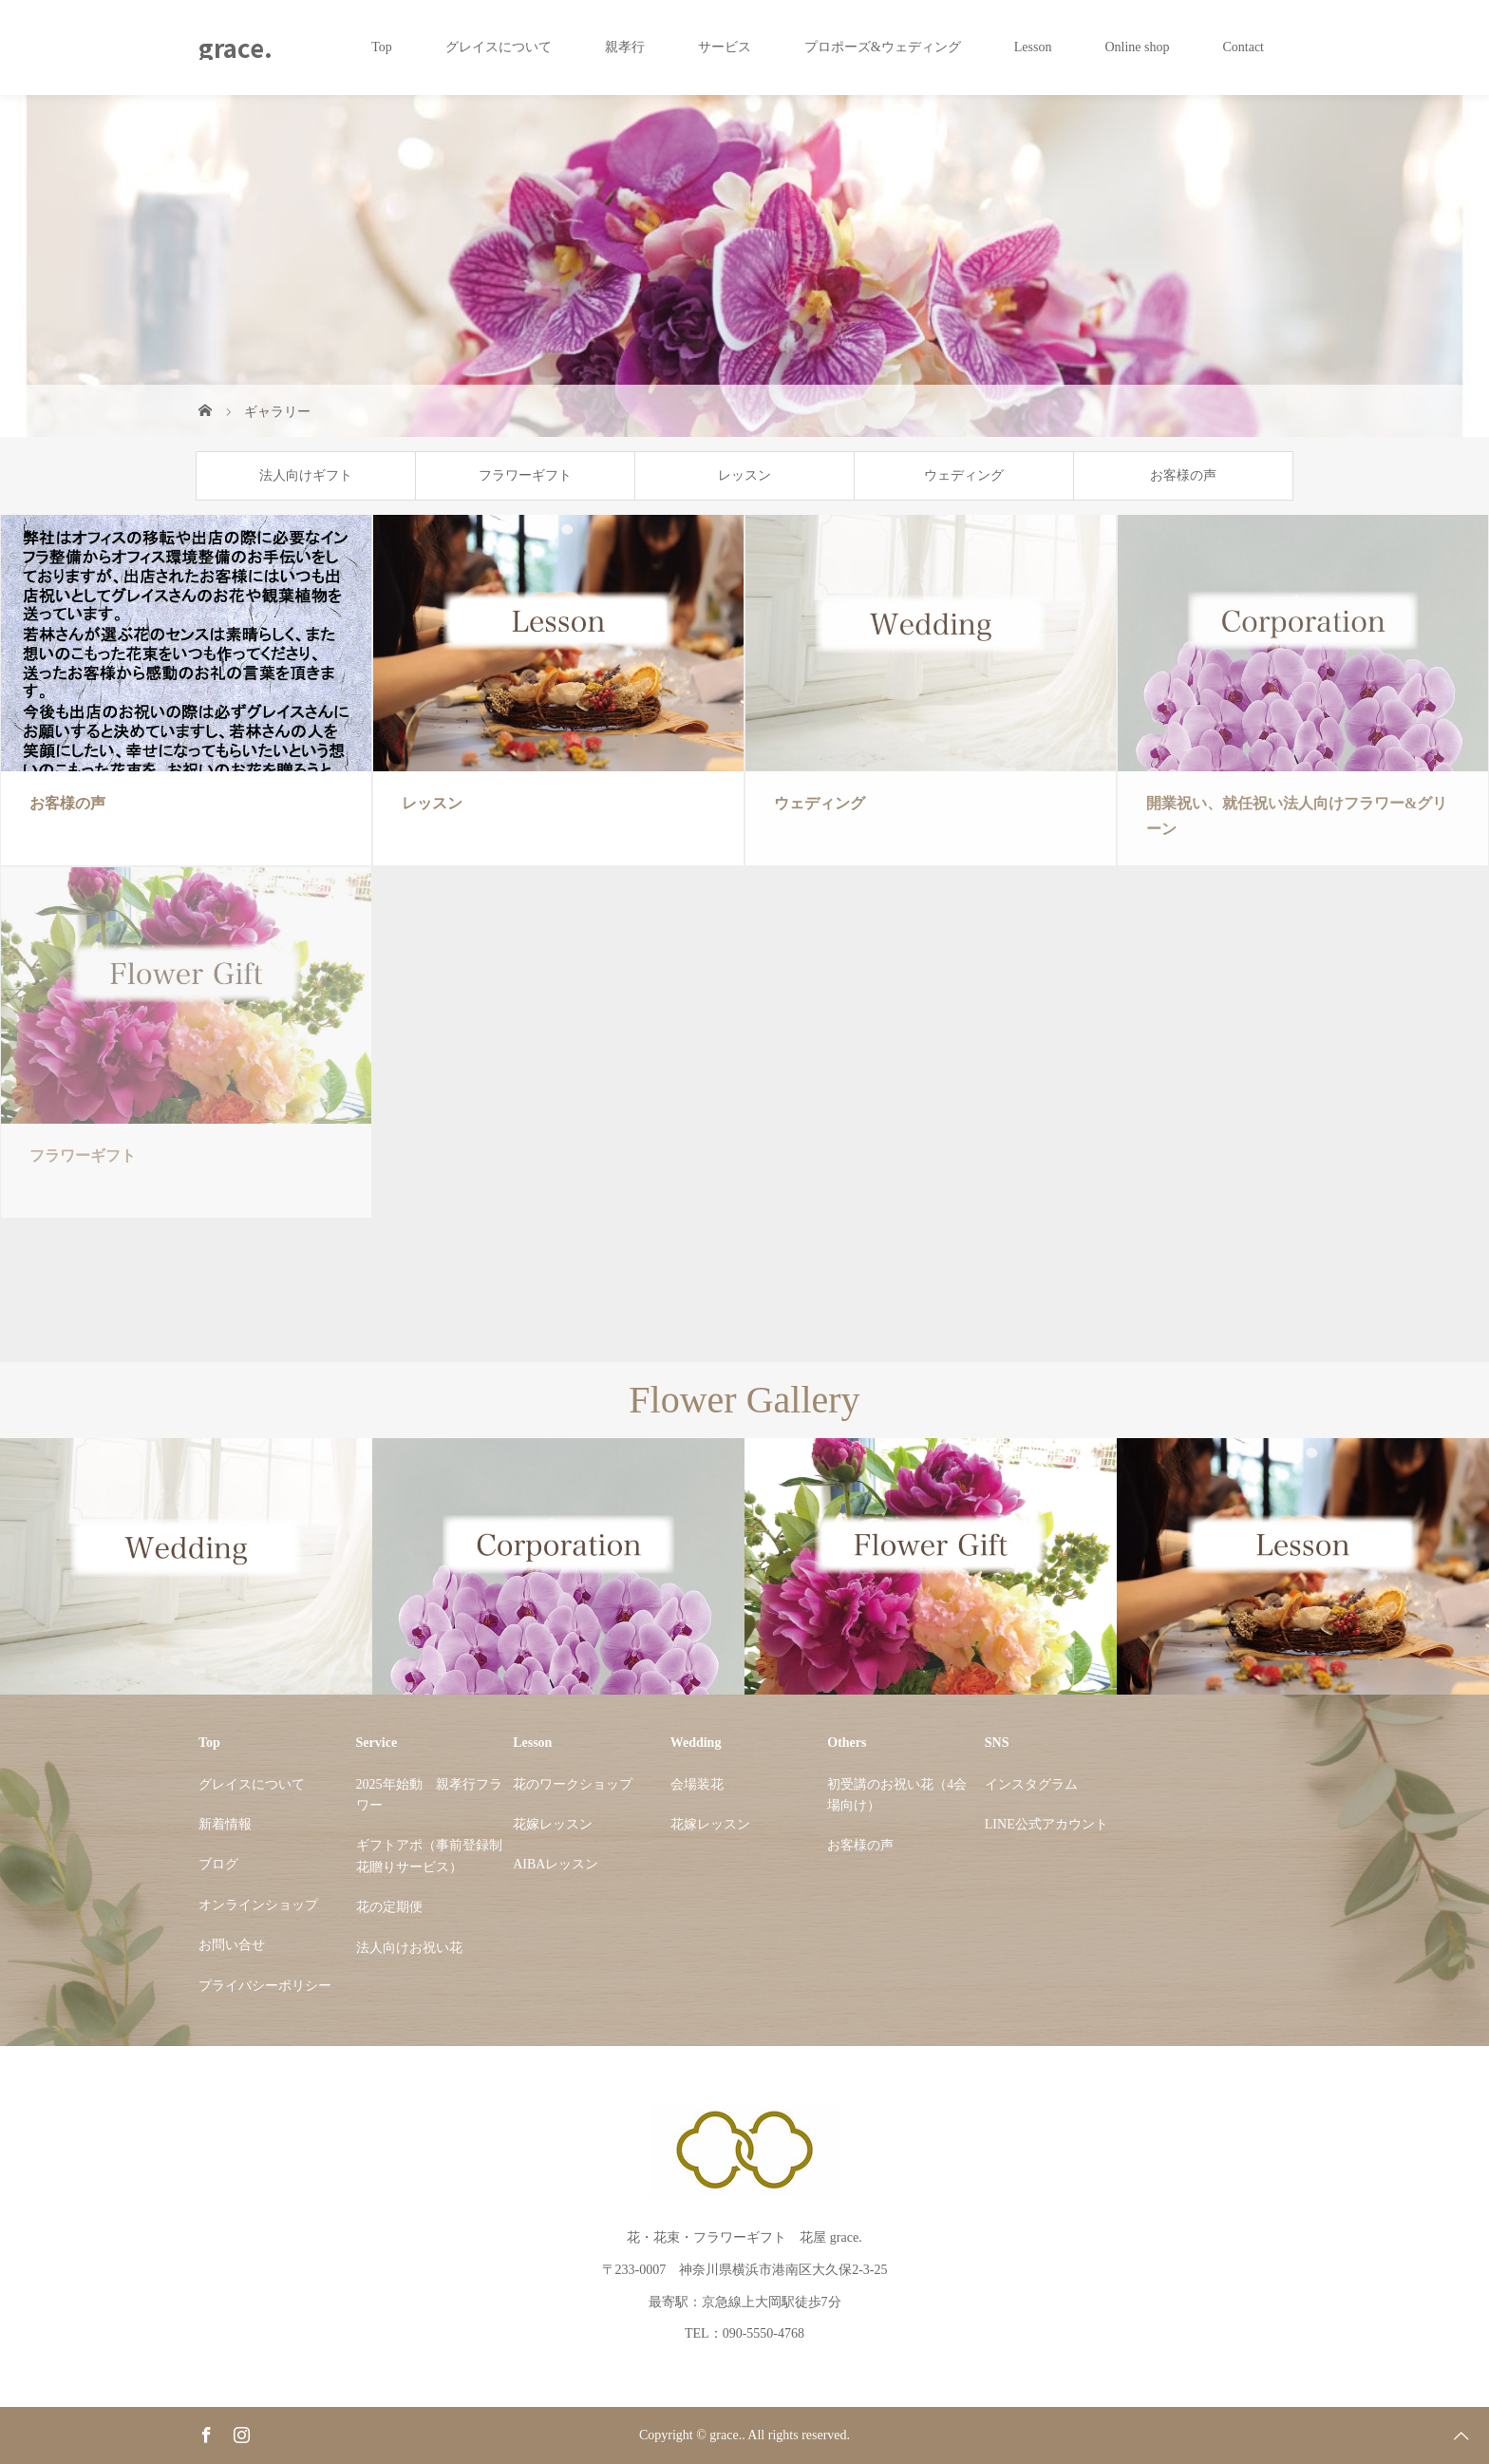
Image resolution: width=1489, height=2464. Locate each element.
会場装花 (697, 1784)
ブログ (218, 1864)
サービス (724, 47)
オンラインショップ (258, 1905)
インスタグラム (1031, 1784)
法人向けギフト (305, 475)
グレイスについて (498, 47)
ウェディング (964, 475)
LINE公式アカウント (1046, 1824)
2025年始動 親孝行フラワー (429, 1794)
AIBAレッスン (555, 1864)
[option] (186, 1567)
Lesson (1033, 47)
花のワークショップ (572, 1784)
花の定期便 (389, 1907)
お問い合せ (231, 1945)
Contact (1243, 47)
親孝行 (625, 47)
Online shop (1136, 47)
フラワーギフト (525, 475)
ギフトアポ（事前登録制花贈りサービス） (429, 1855)
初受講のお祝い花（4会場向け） (897, 1794)
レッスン (744, 475)
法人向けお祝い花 (409, 1948)
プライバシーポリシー (264, 1986)
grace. (235, 47)
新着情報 (225, 1824)
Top (381, 47)
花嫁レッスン (553, 1824)
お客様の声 (1183, 475)
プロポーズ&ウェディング (882, 47)
